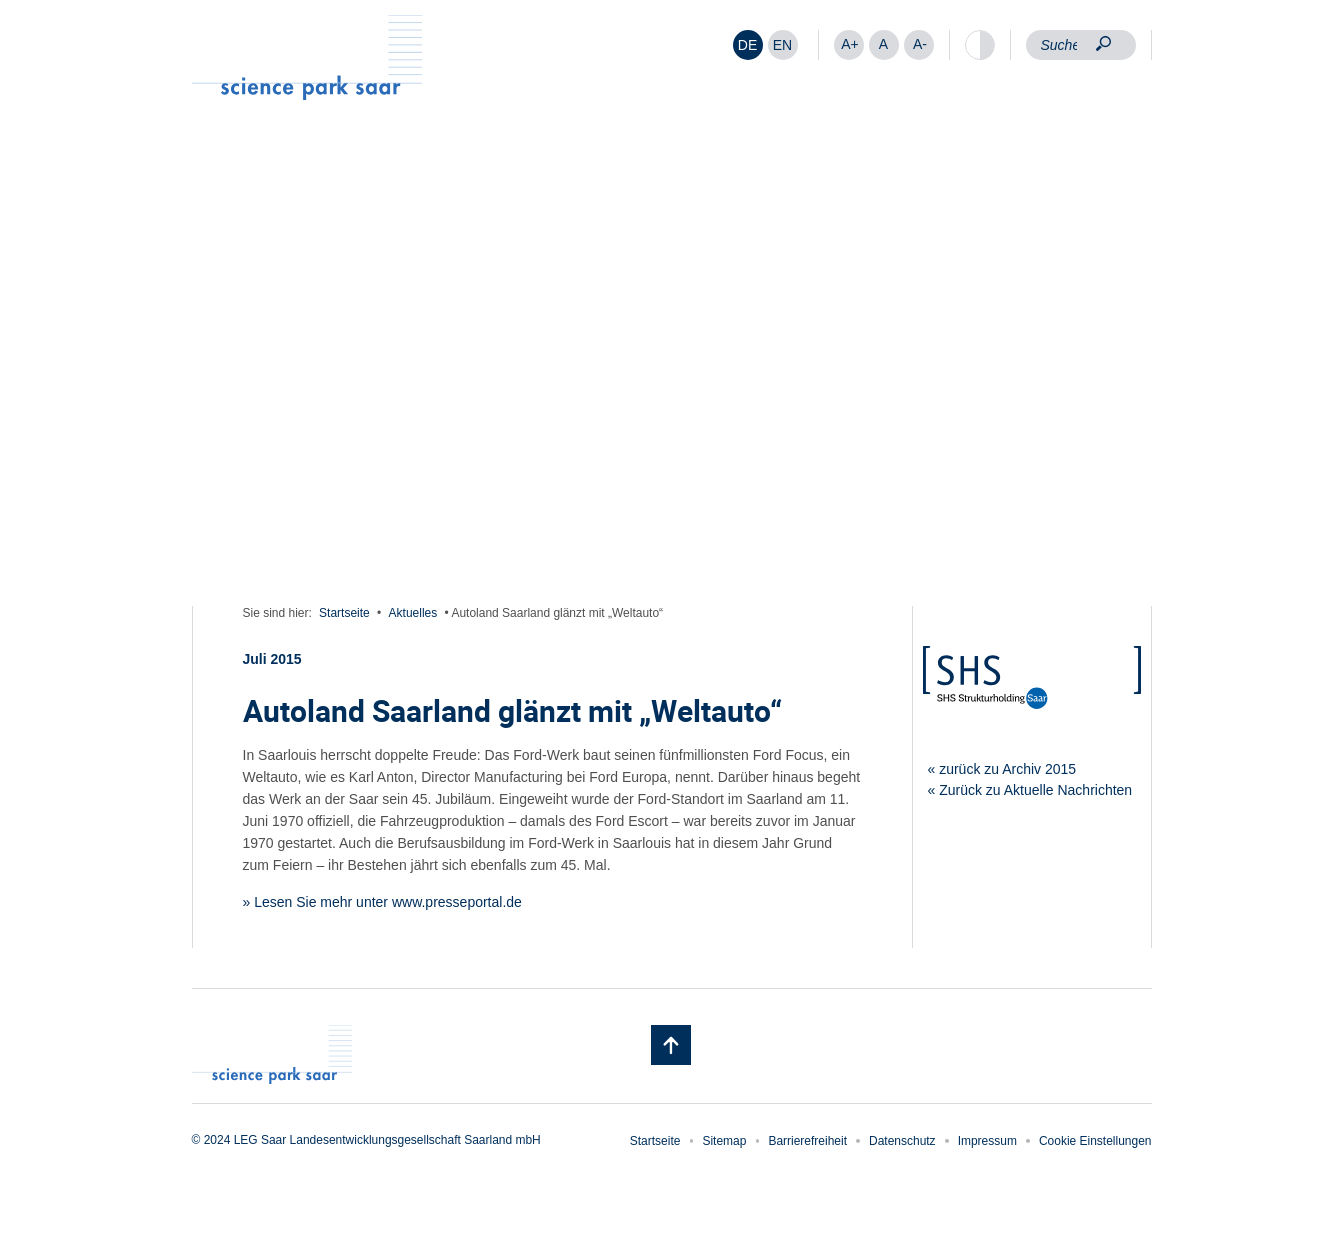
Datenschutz (902, 1141)
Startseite (344, 613)
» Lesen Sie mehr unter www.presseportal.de (382, 902)
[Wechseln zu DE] (748, 45)
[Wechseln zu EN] (783, 45)
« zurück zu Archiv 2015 (1002, 769)
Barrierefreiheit (807, 1141)
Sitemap (724, 1141)
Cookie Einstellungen (1095, 1141)
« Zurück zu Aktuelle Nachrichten (1030, 790)
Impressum (987, 1141)
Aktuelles (413, 613)
